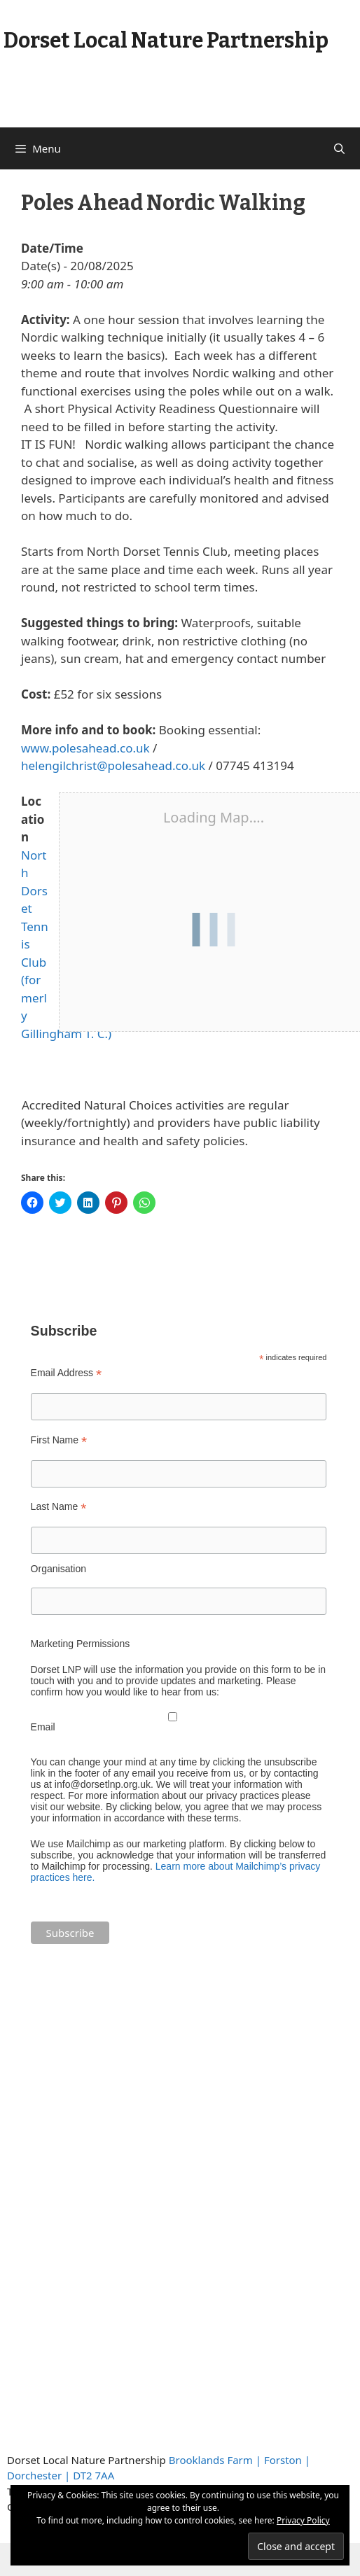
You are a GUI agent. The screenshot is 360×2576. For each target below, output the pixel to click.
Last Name (59, 1506)
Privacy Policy (303, 2520)
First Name (59, 1440)
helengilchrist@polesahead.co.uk (113, 765)
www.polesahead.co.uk (85, 748)
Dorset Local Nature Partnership (166, 40)
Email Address (66, 1373)
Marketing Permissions (80, 1643)
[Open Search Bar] (339, 148)
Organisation (58, 1568)
